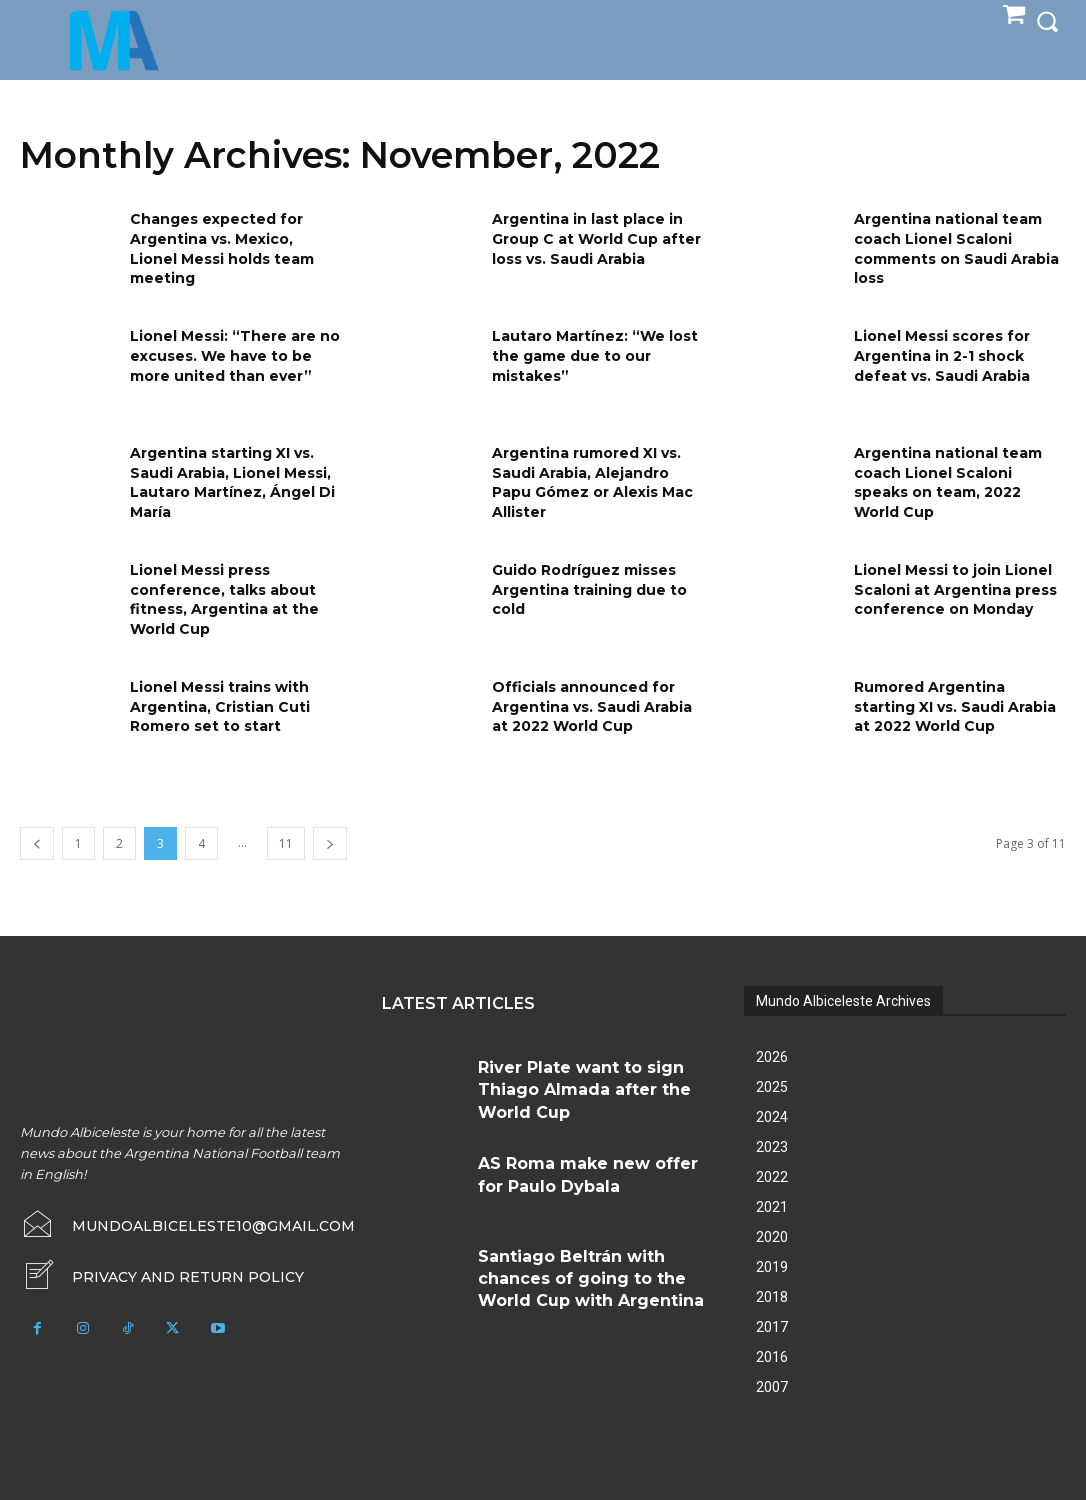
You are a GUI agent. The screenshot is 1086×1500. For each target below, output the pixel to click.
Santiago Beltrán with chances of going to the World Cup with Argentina (587, 1269)
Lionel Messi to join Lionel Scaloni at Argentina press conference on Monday (955, 589)
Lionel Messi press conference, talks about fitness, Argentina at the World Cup (224, 599)
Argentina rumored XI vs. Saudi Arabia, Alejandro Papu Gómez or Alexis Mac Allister (592, 482)
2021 (772, 1207)
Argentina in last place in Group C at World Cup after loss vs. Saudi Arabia (596, 238)
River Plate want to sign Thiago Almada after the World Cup (589, 1075)
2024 (772, 1117)
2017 (772, 1327)
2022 (772, 1177)
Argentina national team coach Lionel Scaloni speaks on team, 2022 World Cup (948, 482)
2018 (772, 1297)
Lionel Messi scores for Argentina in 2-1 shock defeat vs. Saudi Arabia (942, 355)
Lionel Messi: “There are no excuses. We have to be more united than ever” (235, 355)
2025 (772, 1087)
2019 (772, 1267)
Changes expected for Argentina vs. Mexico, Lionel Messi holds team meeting (222, 248)
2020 (772, 1237)
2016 (772, 1357)
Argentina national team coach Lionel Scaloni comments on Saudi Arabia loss (956, 248)
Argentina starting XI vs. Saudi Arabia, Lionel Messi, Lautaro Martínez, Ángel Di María (232, 482)
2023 (772, 1147)
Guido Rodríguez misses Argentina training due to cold (589, 589)
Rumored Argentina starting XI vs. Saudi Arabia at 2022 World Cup (955, 706)
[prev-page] (37, 843)
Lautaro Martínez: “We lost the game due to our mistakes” (595, 355)
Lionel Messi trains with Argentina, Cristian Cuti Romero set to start (220, 706)
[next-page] (330, 843)
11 (286, 843)
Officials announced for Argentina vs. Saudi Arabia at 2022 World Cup (592, 706)
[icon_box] (160, 1273)
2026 (772, 1057)
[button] (1047, 21)
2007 (772, 1387)
